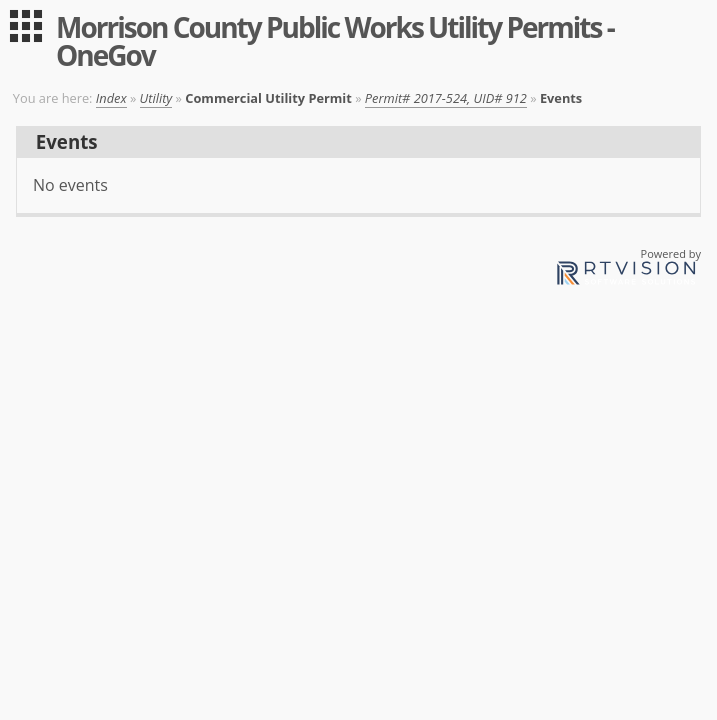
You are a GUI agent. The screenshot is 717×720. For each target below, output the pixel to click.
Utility (156, 98)
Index (111, 98)
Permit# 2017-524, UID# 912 (446, 98)
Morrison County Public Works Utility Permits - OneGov (335, 41)
